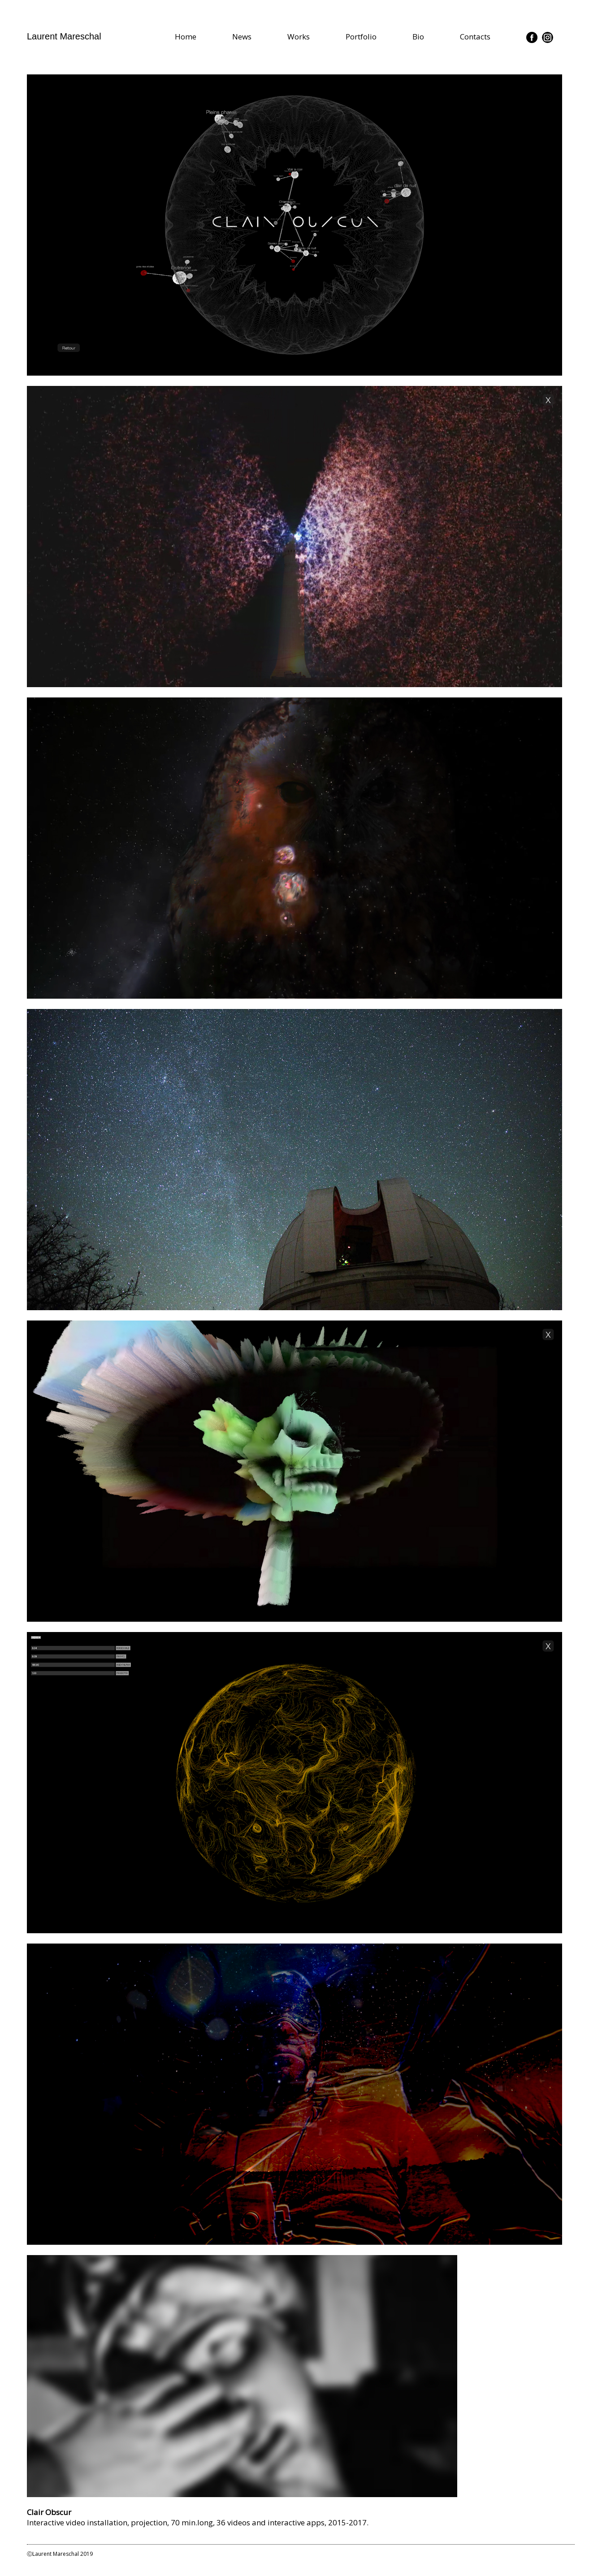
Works (298, 36)
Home (185, 36)
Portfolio (361, 36)
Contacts (475, 36)
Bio (418, 36)
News (241, 36)
